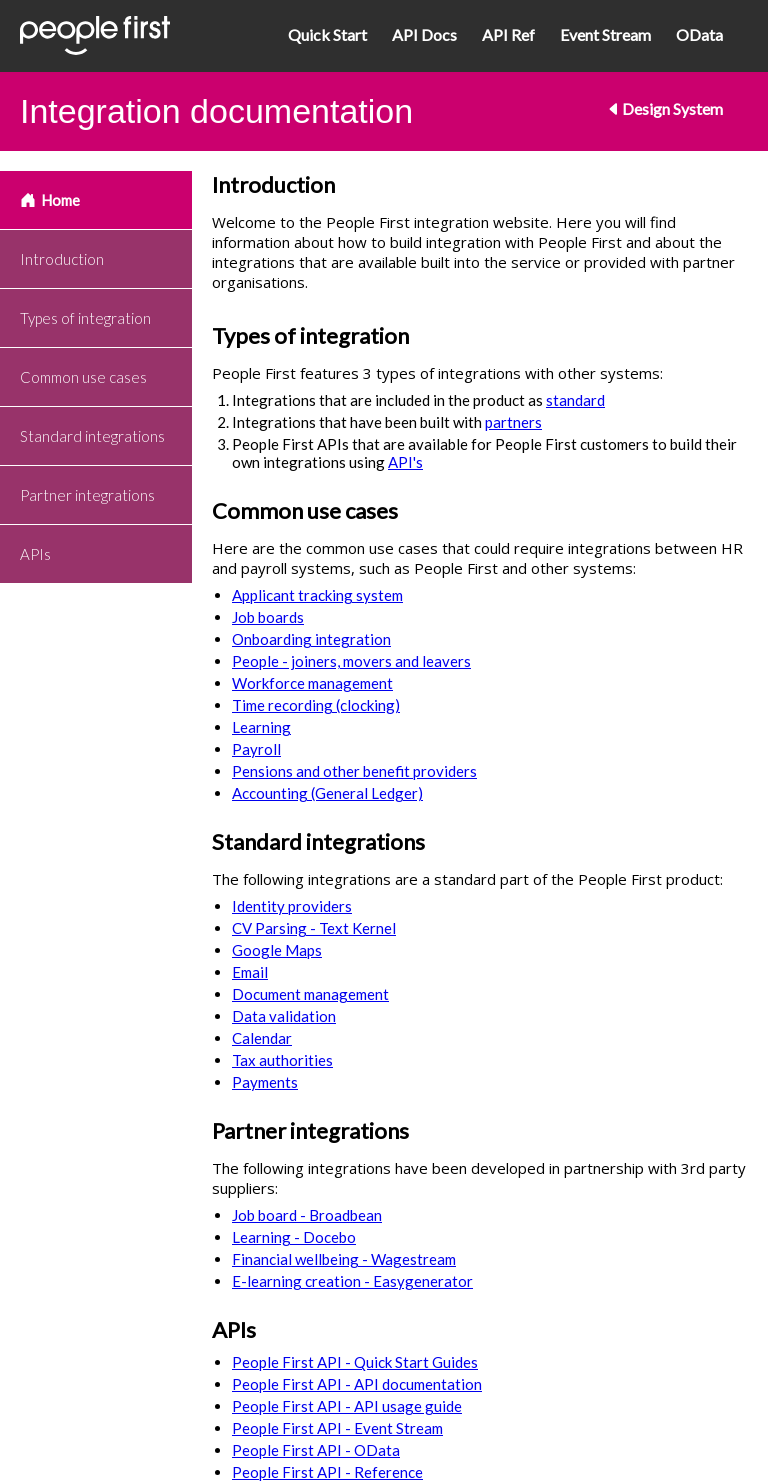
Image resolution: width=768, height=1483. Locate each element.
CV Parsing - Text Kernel (314, 928)
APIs (35, 554)
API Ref (508, 34)
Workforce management (312, 683)
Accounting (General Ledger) (327, 793)
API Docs (424, 34)
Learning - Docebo (294, 1237)
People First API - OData (316, 1450)
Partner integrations (87, 495)
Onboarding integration (311, 639)
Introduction (62, 259)
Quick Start (327, 34)
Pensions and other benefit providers (354, 771)
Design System (664, 108)
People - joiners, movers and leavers (351, 661)
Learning (261, 727)
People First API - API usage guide (347, 1406)
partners (513, 422)
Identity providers (292, 906)
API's (405, 462)
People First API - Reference (327, 1472)
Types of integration (85, 318)
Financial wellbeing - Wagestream (344, 1259)
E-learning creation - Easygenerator (352, 1281)
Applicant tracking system (317, 595)
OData (699, 34)
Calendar (262, 1038)
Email (250, 972)
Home (50, 200)
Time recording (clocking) (316, 705)
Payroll (256, 749)
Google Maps (277, 950)
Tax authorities (282, 1060)
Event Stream (605, 34)
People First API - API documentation (357, 1384)
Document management (310, 994)
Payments (265, 1082)
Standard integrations (92, 436)
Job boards (268, 617)
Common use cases (83, 377)
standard (575, 400)
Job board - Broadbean (307, 1215)
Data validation (284, 1016)
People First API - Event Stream (337, 1428)
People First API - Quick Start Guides (355, 1362)
